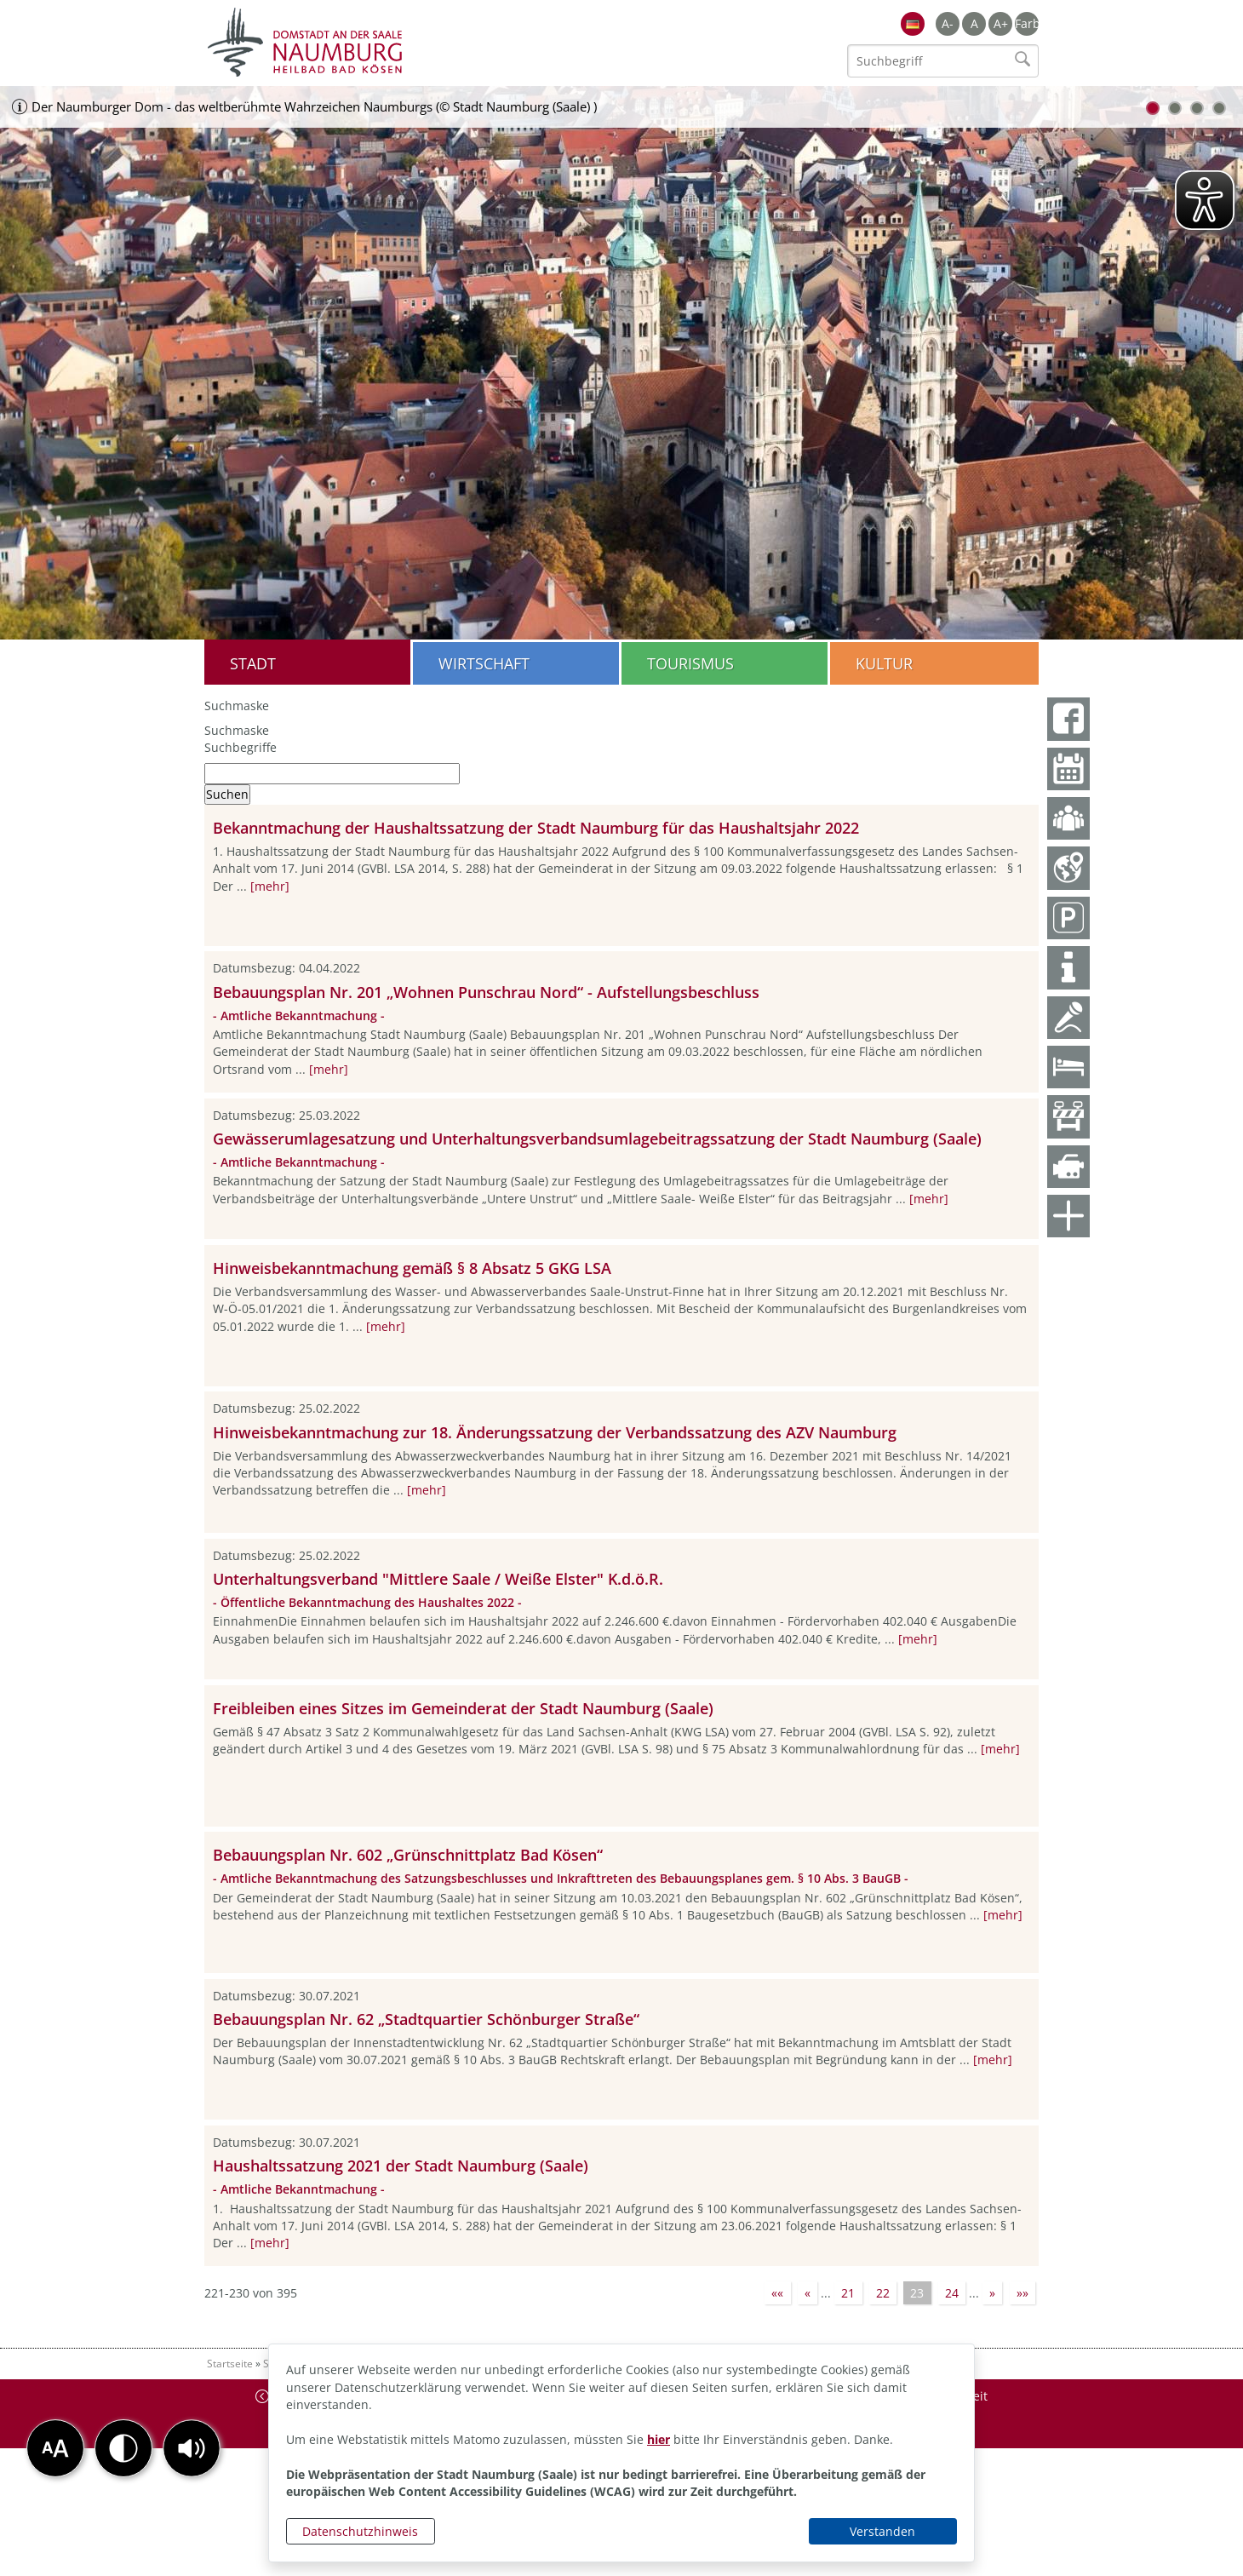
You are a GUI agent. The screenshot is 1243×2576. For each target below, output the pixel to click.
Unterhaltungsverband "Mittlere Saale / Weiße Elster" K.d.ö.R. (438, 1579)
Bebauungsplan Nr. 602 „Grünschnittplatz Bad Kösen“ (408, 1855)
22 (883, 2293)
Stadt (253, 663)
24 (952, 2293)
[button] (191, 2448)
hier (658, 2439)
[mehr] (269, 886)
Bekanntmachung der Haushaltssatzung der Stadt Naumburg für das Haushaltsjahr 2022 (536, 828)
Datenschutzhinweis (360, 2531)
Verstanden (882, 2531)
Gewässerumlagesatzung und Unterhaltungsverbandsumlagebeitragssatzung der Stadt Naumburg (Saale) (597, 1138)
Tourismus (690, 663)
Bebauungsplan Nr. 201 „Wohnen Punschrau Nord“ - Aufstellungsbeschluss (486, 992)
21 (848, 2293)
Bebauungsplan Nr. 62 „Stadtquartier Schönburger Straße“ (426, 2019)
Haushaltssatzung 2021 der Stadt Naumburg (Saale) (400, 2165)
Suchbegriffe (240, 747)
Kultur (884, 663)
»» (1022, 2293)
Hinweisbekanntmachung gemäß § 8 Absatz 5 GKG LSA (412, 1268)
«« (777, 2293)
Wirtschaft (484, 663)
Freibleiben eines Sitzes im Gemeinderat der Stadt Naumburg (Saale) (463, 1708)
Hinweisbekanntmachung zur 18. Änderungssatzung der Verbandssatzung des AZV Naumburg (554, 1432)
